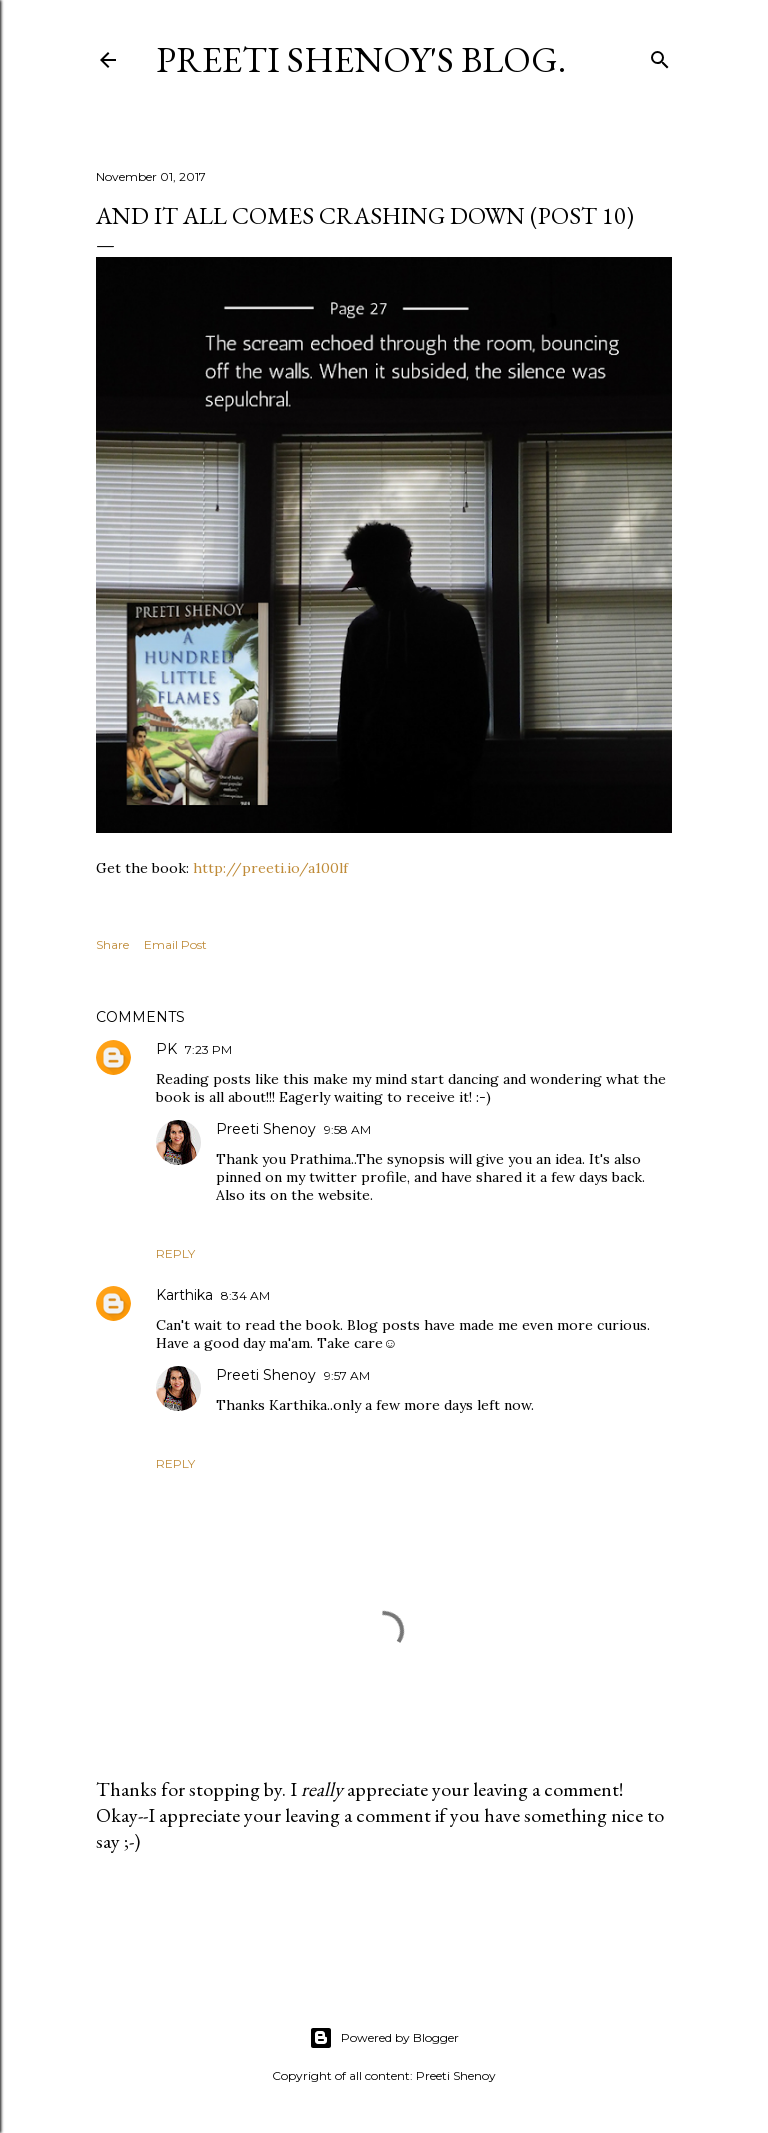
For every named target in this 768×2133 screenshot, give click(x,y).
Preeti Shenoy (266, 1129)
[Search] (660, 55)
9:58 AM (347, 1129)
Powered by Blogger (384, 2038)
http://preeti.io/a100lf (268, 868)
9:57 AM (347, 1375)
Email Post (175, 944)
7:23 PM (208, 1049)
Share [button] (112, 944)
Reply (175, 1253)
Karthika (184, 1295)
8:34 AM (245, 1295)
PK (166, 1049)
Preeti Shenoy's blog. (361, 59)
